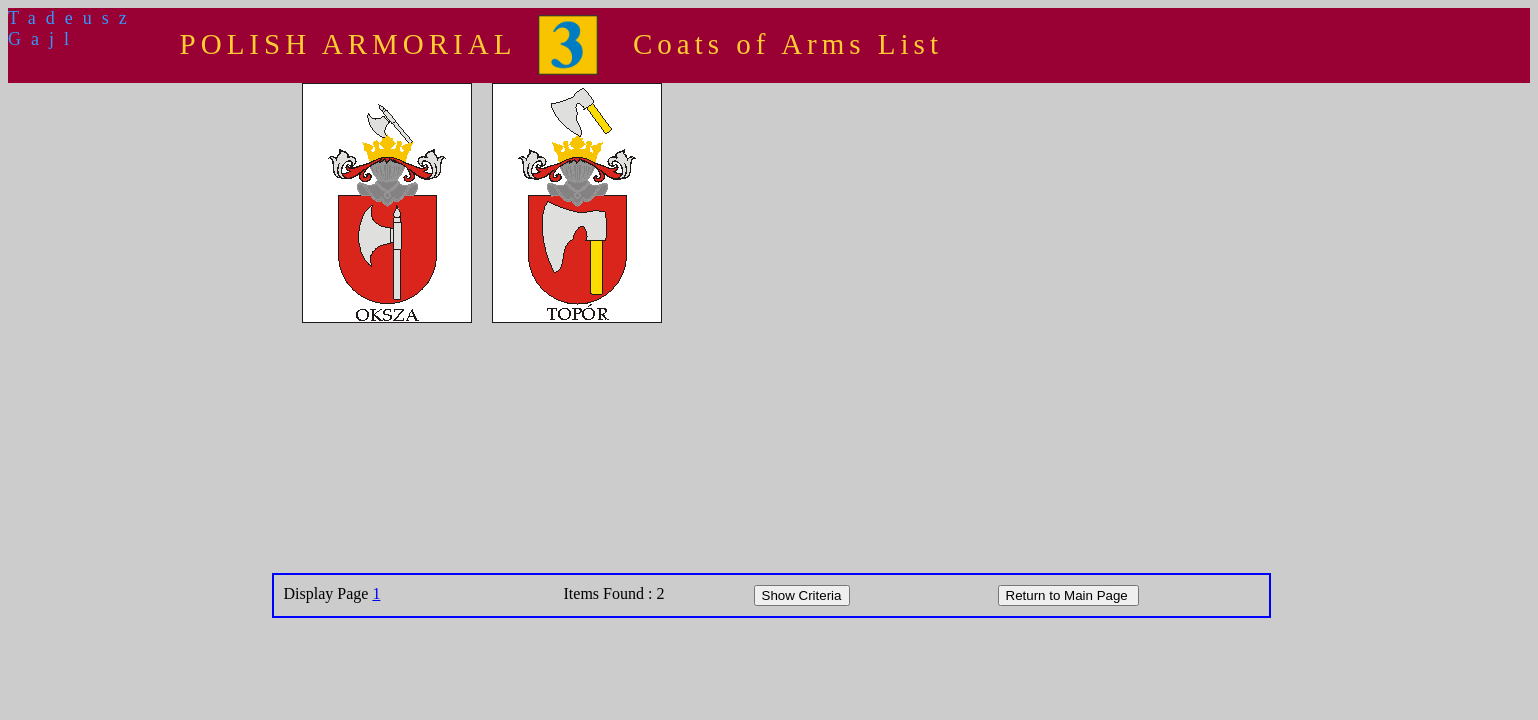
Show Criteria (802, 595)
